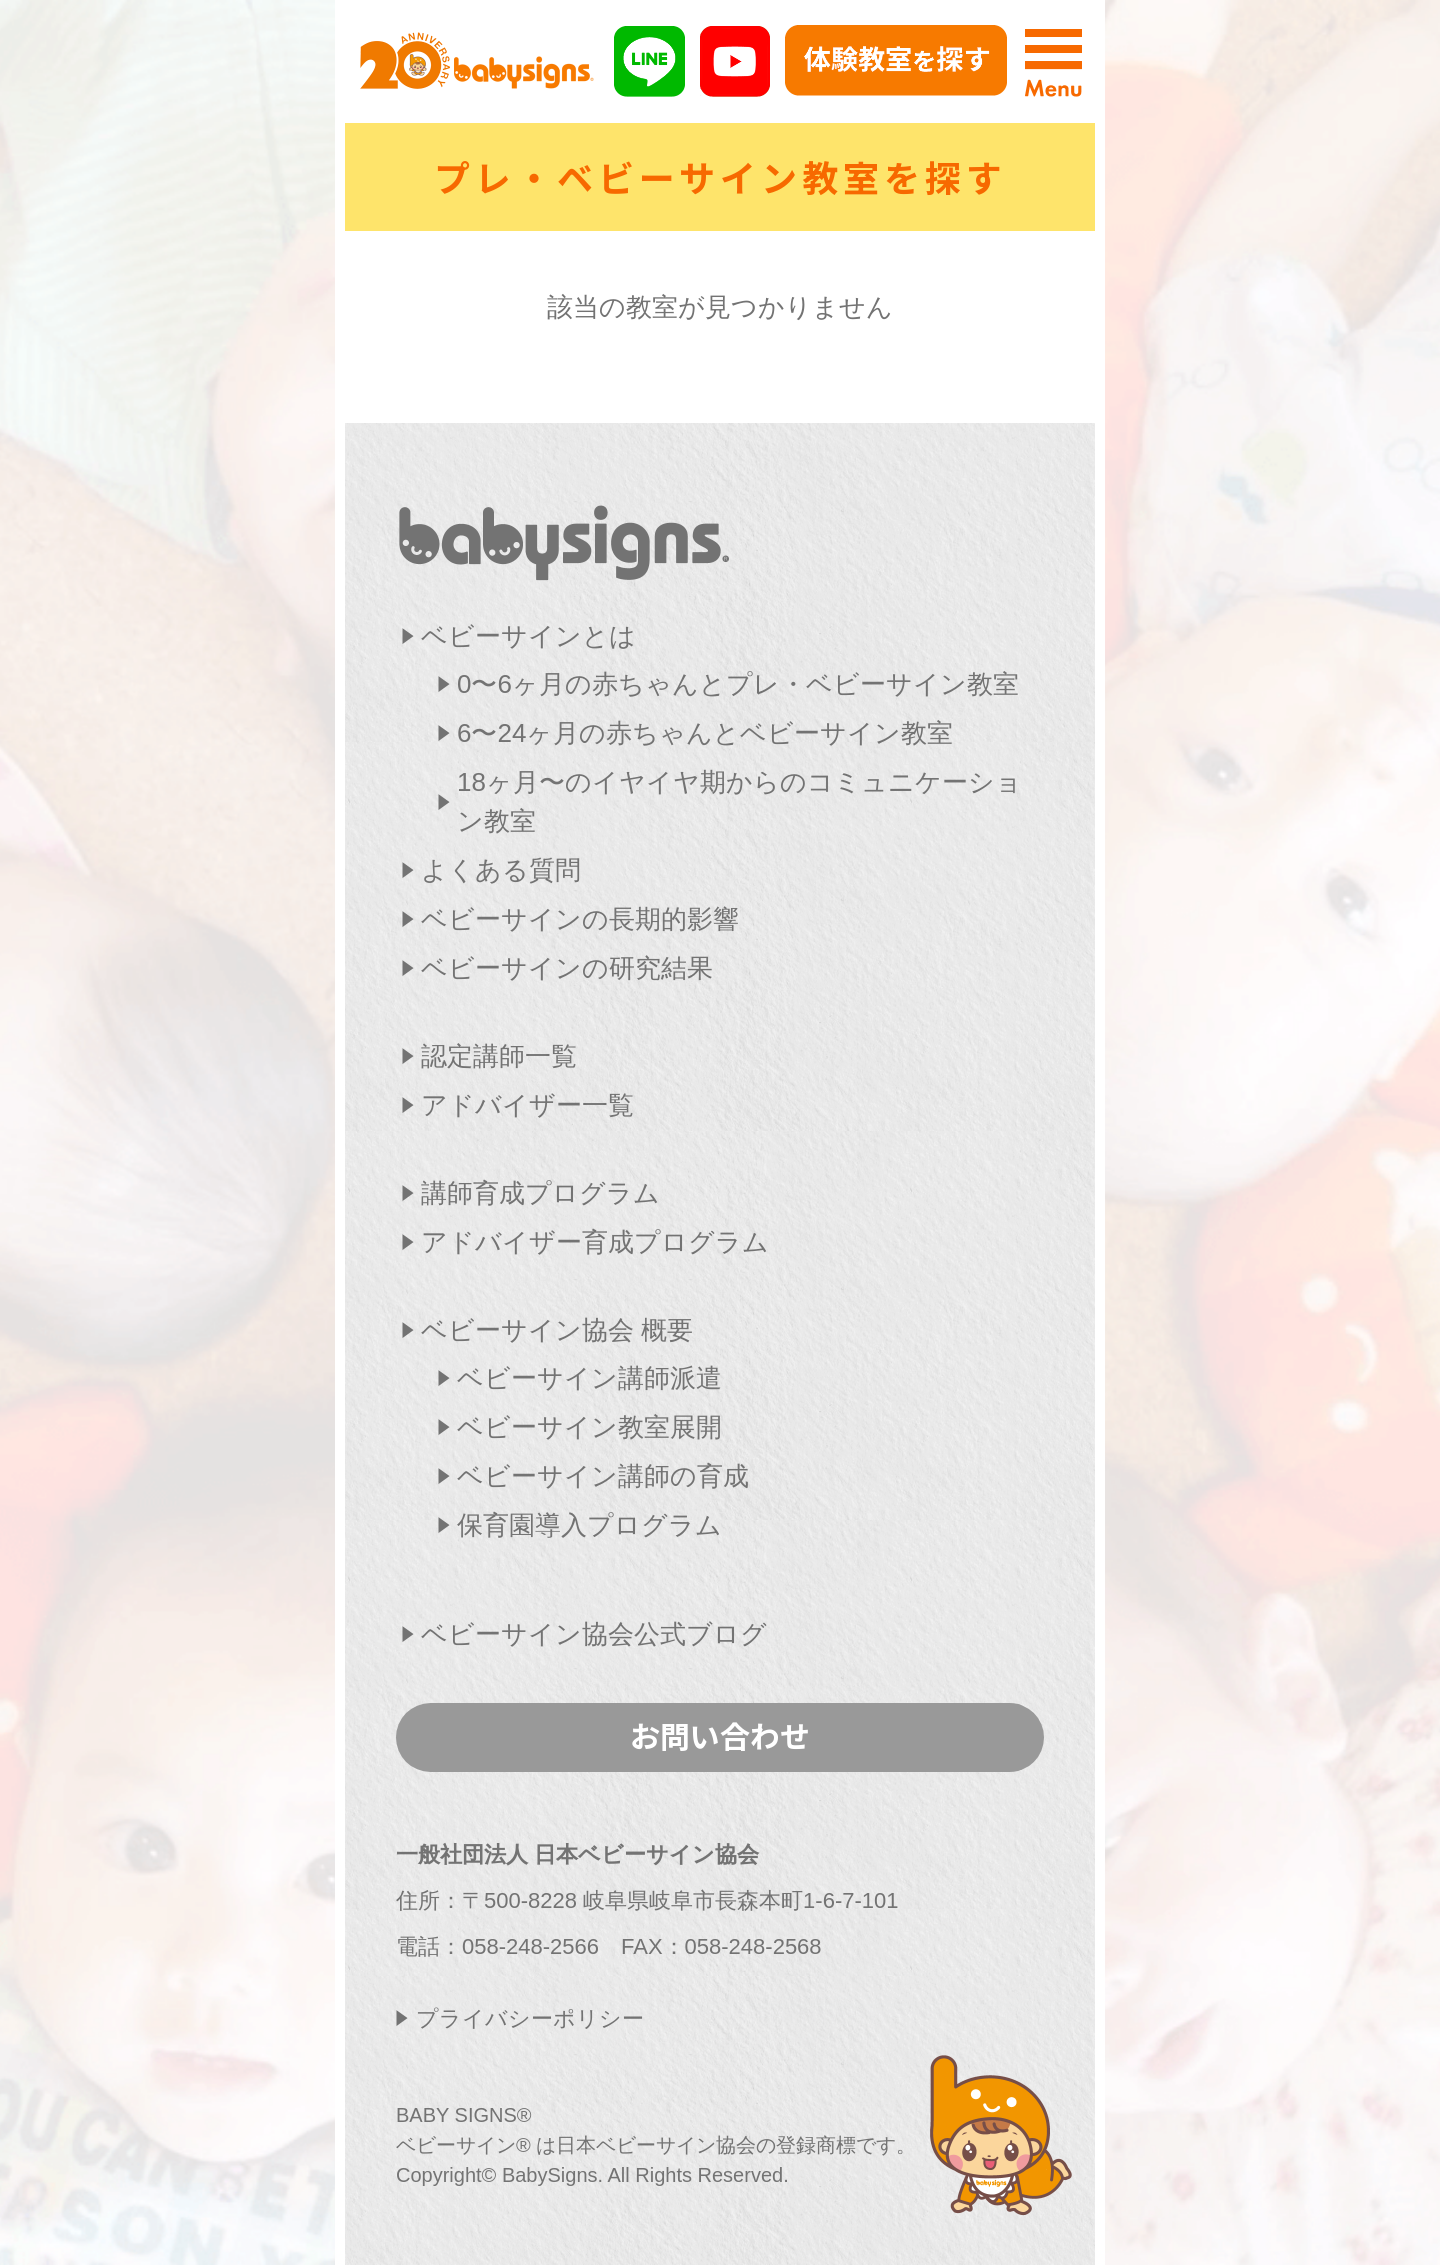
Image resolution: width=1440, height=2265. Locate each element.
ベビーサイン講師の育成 (603, 1476)
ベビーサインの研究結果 (567, 968)
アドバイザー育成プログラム (595, 1242)
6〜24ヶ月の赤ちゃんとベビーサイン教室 (705, 733)
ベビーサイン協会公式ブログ (594, 1634)
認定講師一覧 (499, 1056)
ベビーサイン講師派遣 (589, 1378)
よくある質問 (501, 870)
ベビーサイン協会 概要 (557, 1330)
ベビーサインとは (528, 636)
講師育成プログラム (540, 1193)
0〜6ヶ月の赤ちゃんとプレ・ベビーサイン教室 (738, 684)
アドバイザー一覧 (527, 1105)
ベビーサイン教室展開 (589, 1427)
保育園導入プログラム (589, 1525)
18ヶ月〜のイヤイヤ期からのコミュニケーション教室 (739, 801)
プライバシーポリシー (530, 2018)
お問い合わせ (720, 1735)
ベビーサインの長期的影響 (580, 919)
